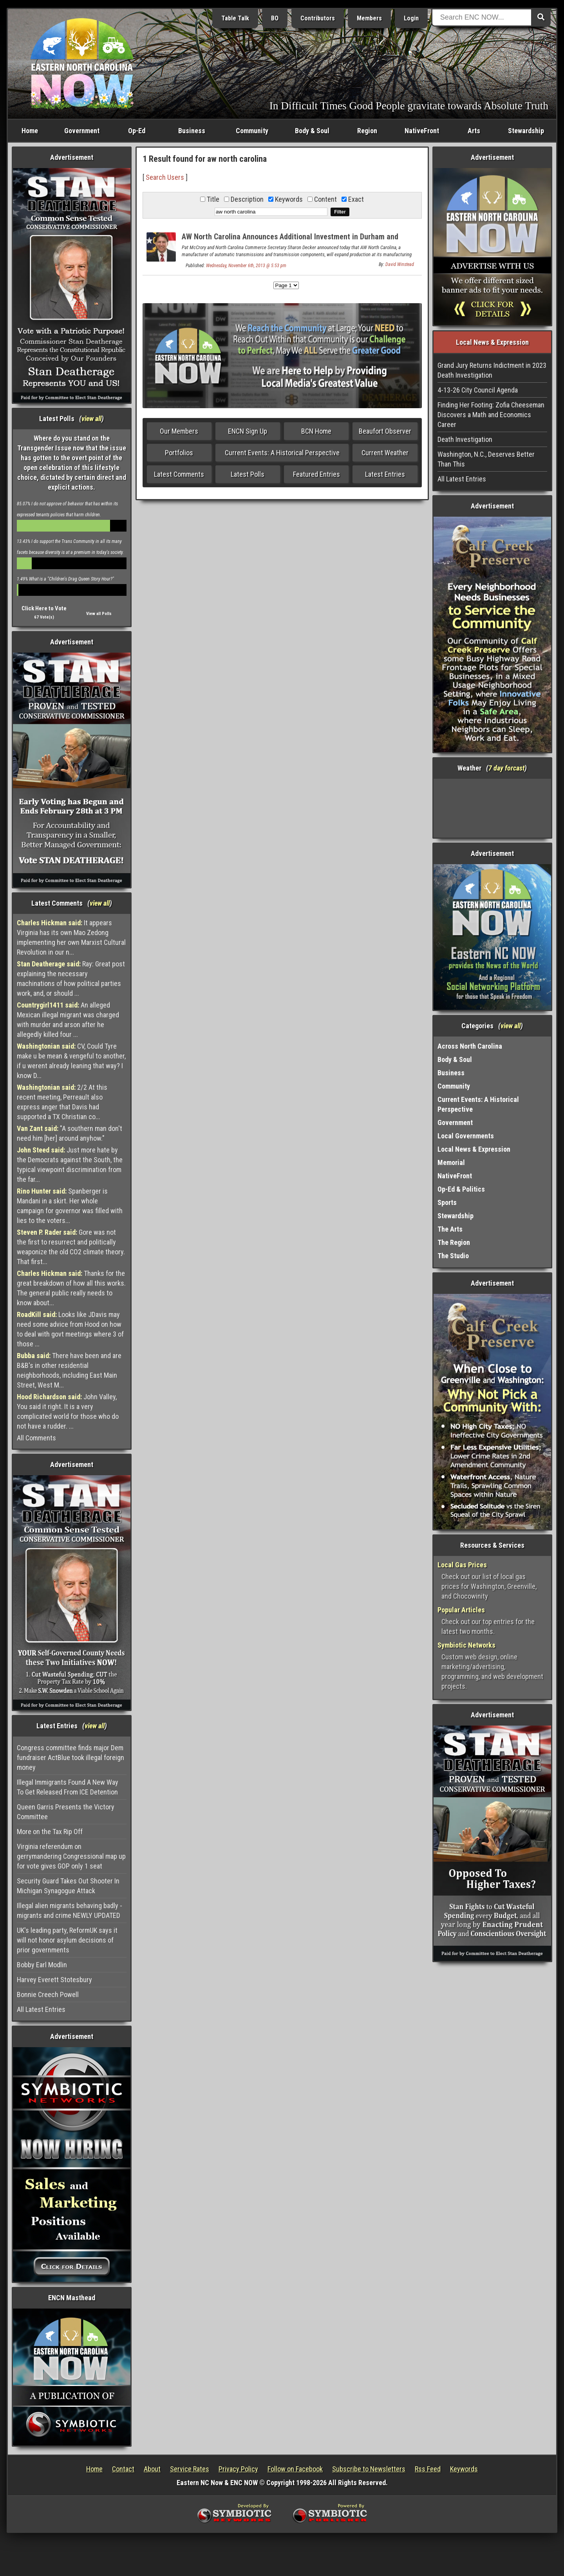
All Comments (36, 1438)
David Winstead (399, 264)
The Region (453, 1242)
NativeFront (422, 131)
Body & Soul (312, 131)
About (152, 2469)
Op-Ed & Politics (461, 1189)
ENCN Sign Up (247, 431)
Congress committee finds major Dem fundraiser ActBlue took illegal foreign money (70, 1757)
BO (274, 18)
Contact (123, 2469)
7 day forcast (506, 768)
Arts (474, 131)
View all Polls (99, 613)
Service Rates (189, 2469)
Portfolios (179, 453)
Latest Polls (247, 474)
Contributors (317, 18)
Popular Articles (461, 1610)
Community (252, 131)
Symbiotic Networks (466, 1645)
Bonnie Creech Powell (48, 1994)
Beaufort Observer (385, 431)
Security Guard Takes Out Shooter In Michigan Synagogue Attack (68, 1886)
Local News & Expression (473, 1149)
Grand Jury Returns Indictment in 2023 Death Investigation (491, 370)
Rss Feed (428, 2469)
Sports (447, 1202)
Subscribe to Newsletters (368, 2469)
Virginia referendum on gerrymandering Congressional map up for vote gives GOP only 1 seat (71, 1856)
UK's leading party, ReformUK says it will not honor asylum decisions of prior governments (67, 1940)
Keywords (464, 2469)
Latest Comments (179, 474)
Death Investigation (464, 439)
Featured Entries (316, 474)
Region (367, 131)
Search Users (165, 177)
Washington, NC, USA (492, 808)
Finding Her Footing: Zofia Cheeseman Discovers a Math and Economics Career (490, 415)
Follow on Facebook (295, 2469)
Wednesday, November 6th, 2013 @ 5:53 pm (246, 265)
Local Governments (465, 1136)
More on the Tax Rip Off (50, 1831)
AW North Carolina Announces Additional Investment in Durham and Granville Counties (290, 241)
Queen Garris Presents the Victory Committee (65, 1812)
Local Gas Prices (462, 1565)
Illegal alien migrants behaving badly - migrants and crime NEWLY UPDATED (69, 1910)
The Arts (450, 1229)
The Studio (453, 1256)
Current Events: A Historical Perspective (282, 453)
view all (91, 418)
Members (369, 18)
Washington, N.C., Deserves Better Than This (486, 459)
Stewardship (526, 131)
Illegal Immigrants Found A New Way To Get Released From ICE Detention (67, 1787)
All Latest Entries (41, 2009)
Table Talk (235, 18)
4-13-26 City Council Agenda (477, 390)
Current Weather (385, 453)
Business (191, 131)
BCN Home (316, 431)
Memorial (451, 1162)
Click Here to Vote (44, 608)
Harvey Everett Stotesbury (54, 1979)
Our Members (179, 431)
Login (411, 18)
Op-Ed (136, 131)
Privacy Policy (238, 2469)
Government (81, 131)
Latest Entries (385, 474)
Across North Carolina (469, 1046)
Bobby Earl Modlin (42, 1965)
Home (30, 131)
